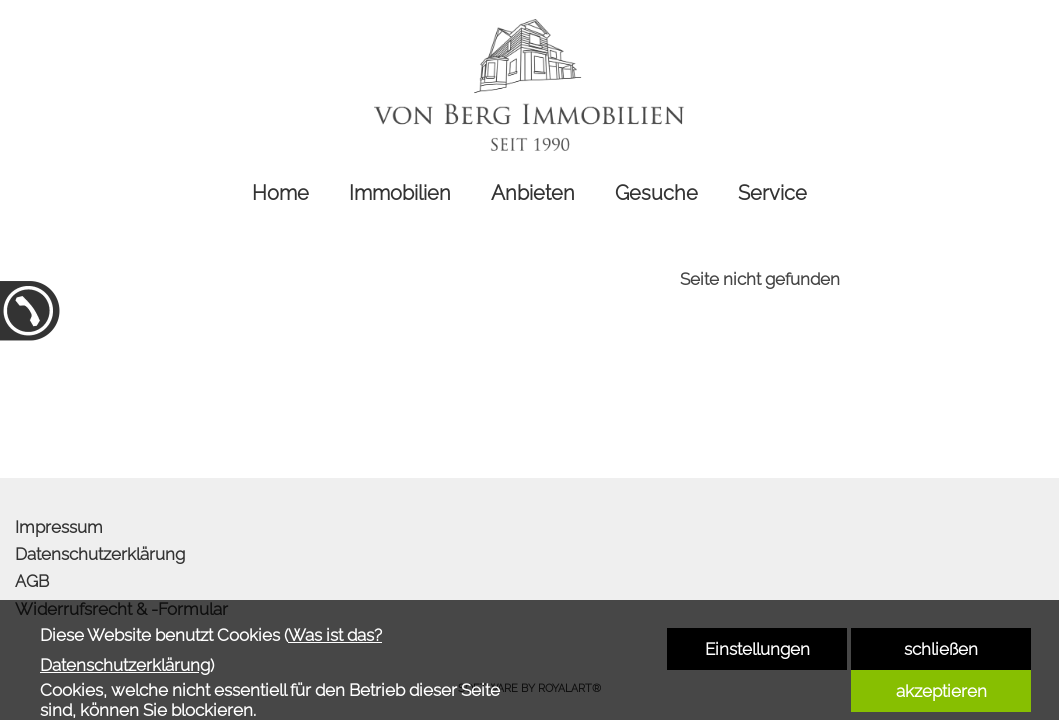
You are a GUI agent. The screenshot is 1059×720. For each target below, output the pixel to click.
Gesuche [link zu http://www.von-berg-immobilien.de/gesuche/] (656, 193)
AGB (32, 581)
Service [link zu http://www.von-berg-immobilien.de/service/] (772, 193)
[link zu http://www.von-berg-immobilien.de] (530, 85)
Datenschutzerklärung (100, 554)
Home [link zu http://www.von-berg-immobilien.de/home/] (280, 193)
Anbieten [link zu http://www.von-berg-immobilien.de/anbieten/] (533, 193)
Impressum (59, 527)
